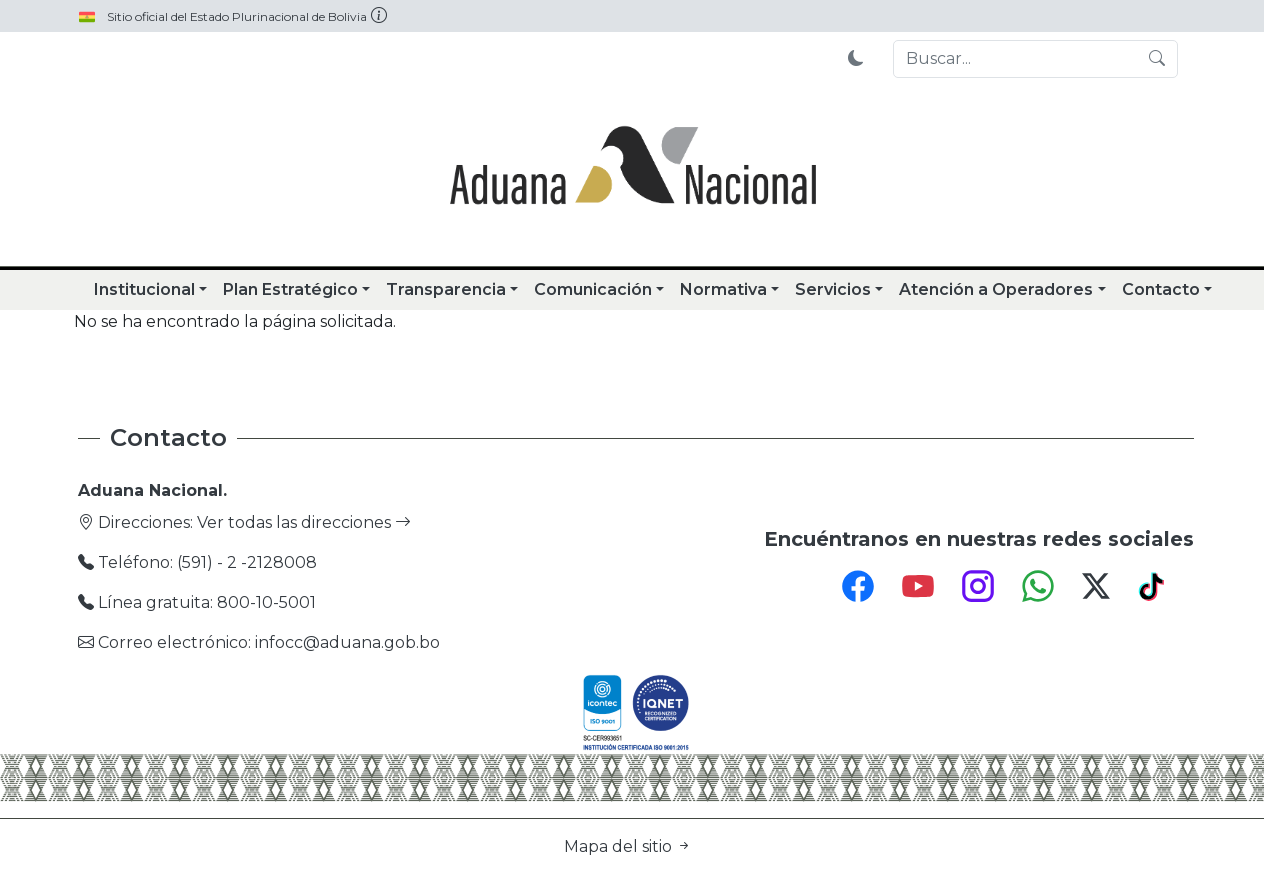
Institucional (144, 289)
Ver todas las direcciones (304, 522)
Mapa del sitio (628, 846)
